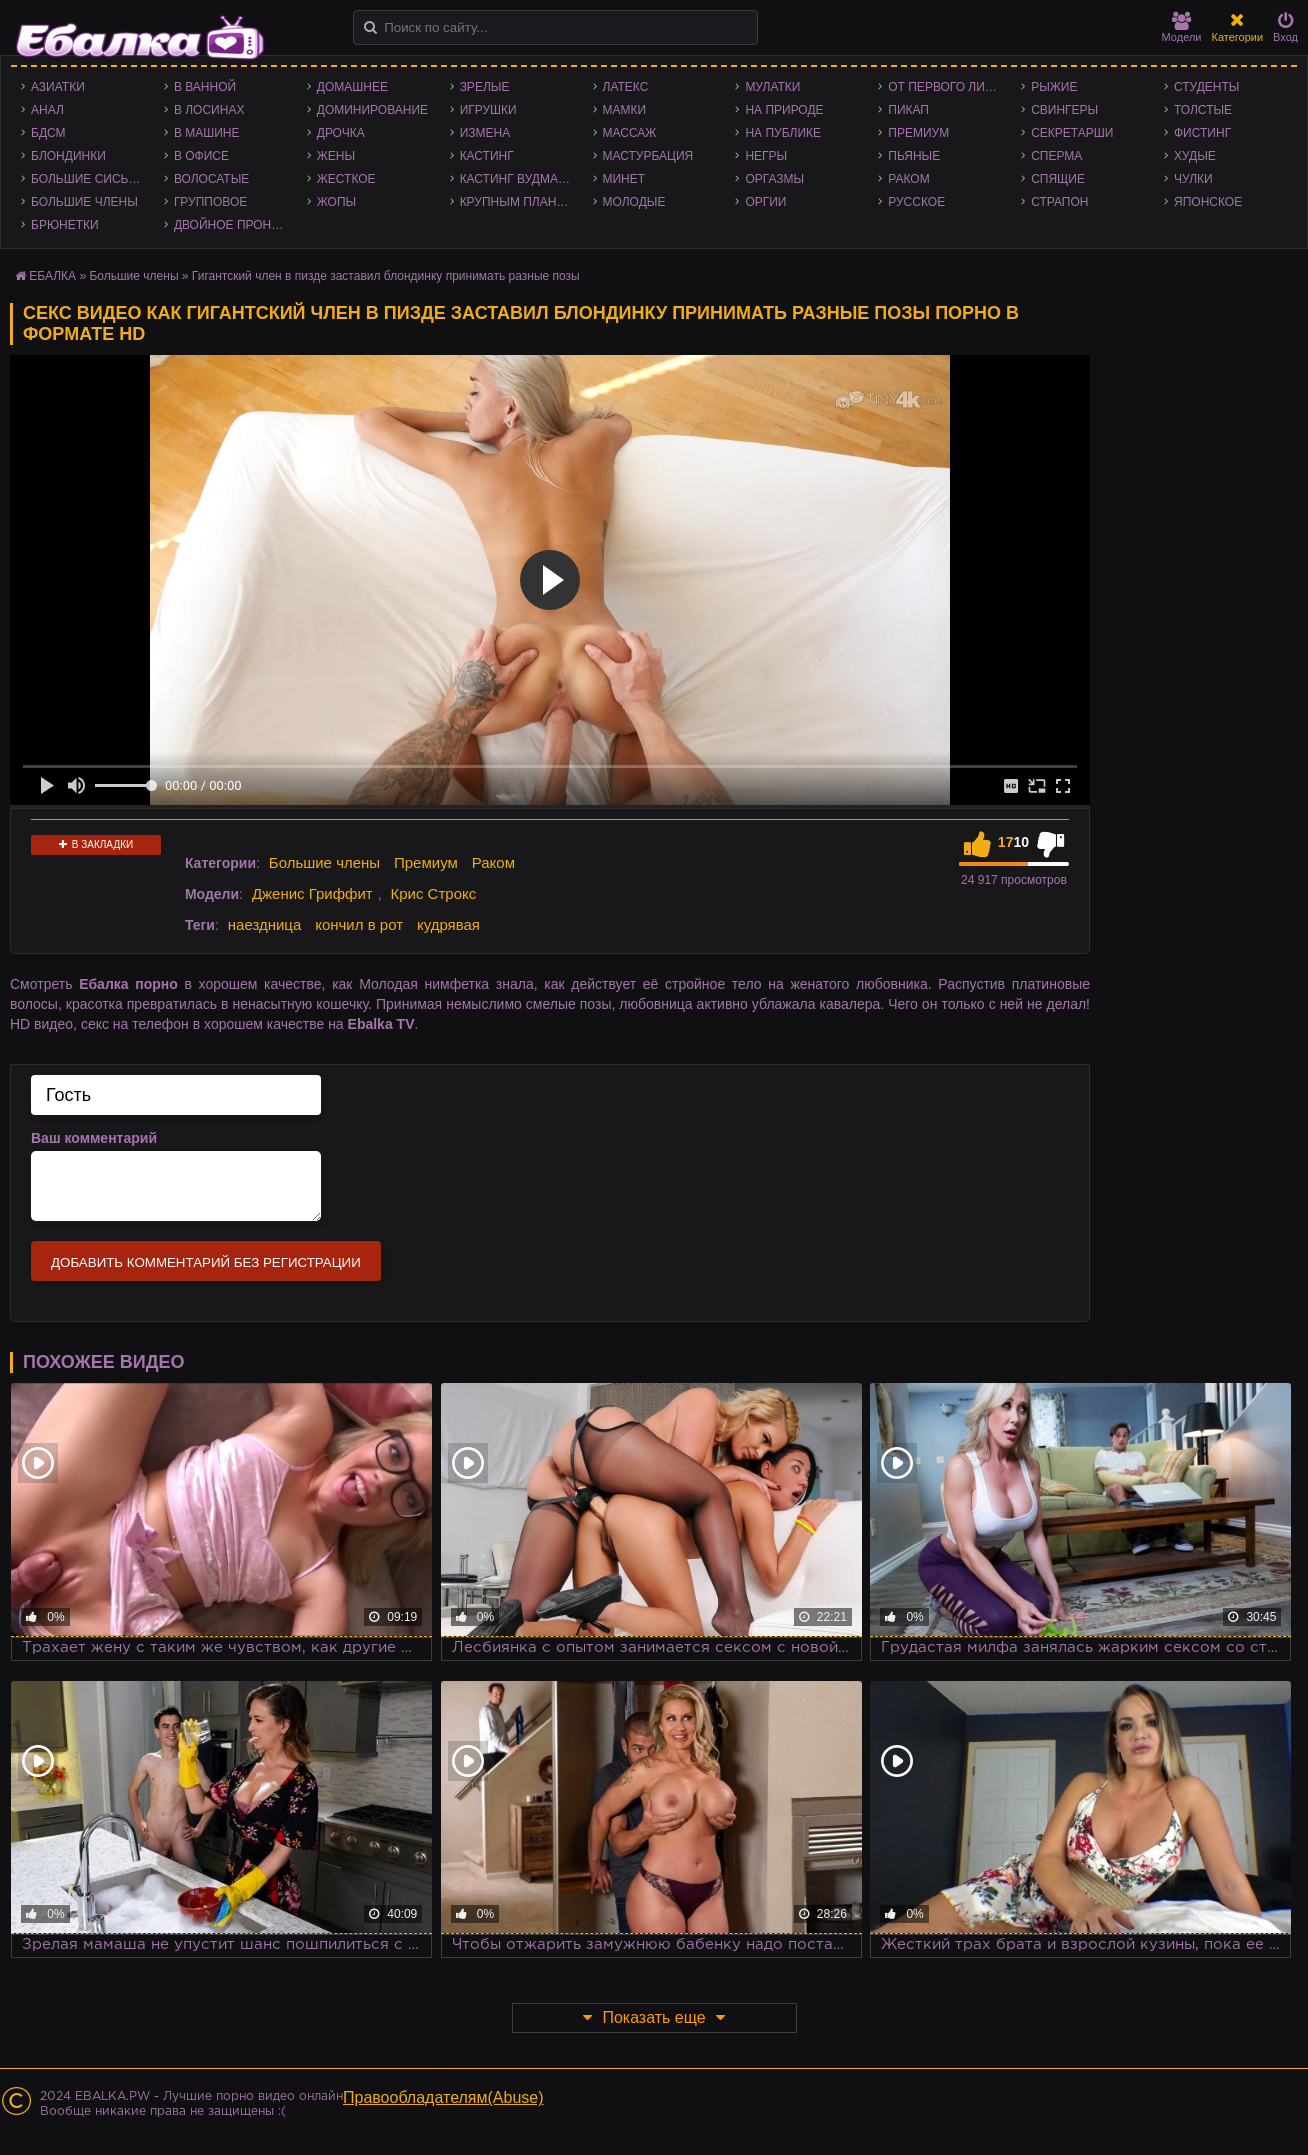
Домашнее (352, 87)
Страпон (1059, 202)
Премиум (918, 133)
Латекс (626, 87)
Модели (1182, 27)
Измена (485, 133)
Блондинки (68, 156)
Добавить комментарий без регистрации (206, 1262)
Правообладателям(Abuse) (443, 2097)
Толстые (1203, 110)
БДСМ (48, 133)
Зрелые (485, 87)
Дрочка (341, 133)
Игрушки (488, 110)
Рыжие (1054, 87)
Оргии (765, 202)
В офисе (201, 156)
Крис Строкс (433, 893)
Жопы (336, 202)
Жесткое (346, 179)
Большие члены (84, 202)
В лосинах (209, 110)
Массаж (630, 133)
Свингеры (1064, 110)
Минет (624, 179)
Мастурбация (648, 156)
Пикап (908, 110)
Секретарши (1072, 133)
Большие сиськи (87, 179)
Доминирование (372, 110)
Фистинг (1202, 133)
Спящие (1058, 179)
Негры (766, 156)
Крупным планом (518, 202)
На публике (783, 133)
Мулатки (772, 87)
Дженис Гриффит (312, 893)
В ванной (205, 87)
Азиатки (58, 87)
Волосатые (211, 179)
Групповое (210, 202)
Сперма (1056, 156)
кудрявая (448, 924)
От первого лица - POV (949, 87)
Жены (336, 156)
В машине (207, 133)
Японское (1208, 202)
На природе (784, 110)
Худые (1195, 156)
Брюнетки (65, 225)
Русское (916, 202)
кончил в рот (359, 924)
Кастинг (487, 156)
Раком (908, 179)
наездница (265, 924)
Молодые (634, 202)
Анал (47, 110)
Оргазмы (774, 179)
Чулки (1193, 179)
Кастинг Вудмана (517, 179)
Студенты (1206, 87)
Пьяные (914, 156)
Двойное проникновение (235, 225)
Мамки (625, 110)
